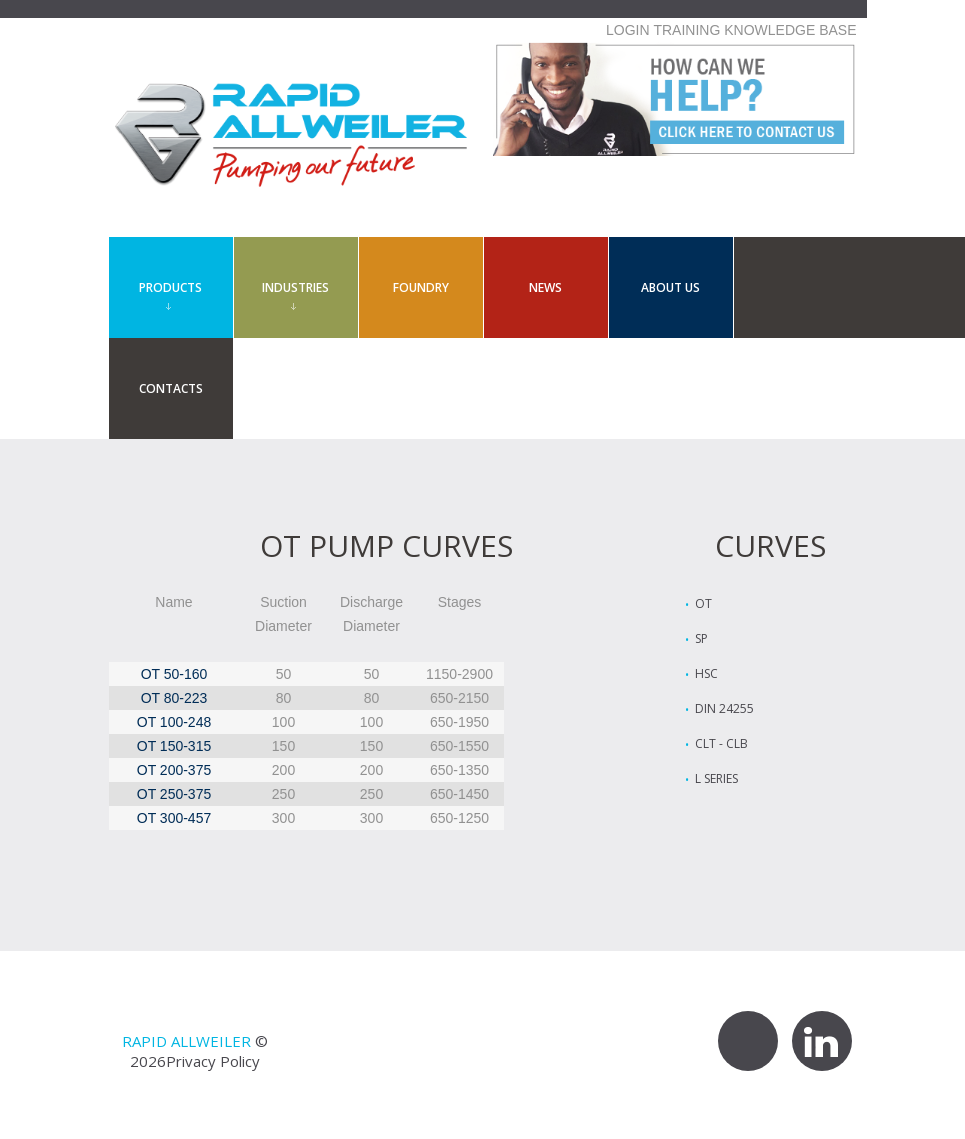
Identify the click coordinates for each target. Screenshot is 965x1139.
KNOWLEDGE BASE (790, 30)
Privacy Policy (213, 1061)
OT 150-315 (174, 746)
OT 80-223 (174, 698)
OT (703, 603)
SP (701, 638)
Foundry (421, 287)
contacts (171, 388)
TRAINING (686, 30)
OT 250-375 (174, 794)
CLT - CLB (721, 743)
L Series (716, 778)
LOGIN (628, 30)
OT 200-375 (174, 770)
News (545, 287)
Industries (295, 287)
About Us (670, 287)
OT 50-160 (174, 674)
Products (170, 287)
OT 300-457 (174, 818)
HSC (706, 673)
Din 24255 (724, 708)
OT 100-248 (174, 722)
